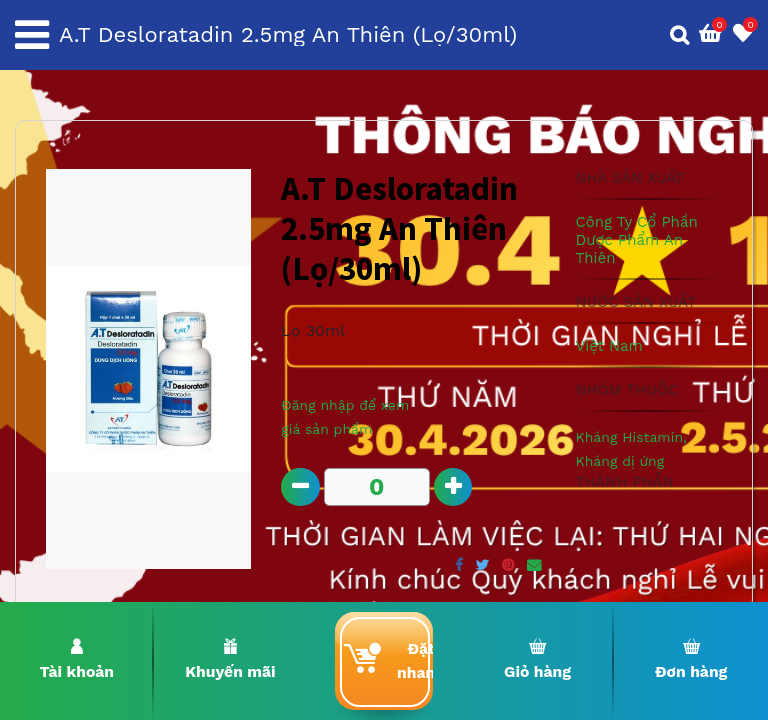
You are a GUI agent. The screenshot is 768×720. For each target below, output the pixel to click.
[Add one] (454, 487)
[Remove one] (300, 487)
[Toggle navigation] (32, 35)
